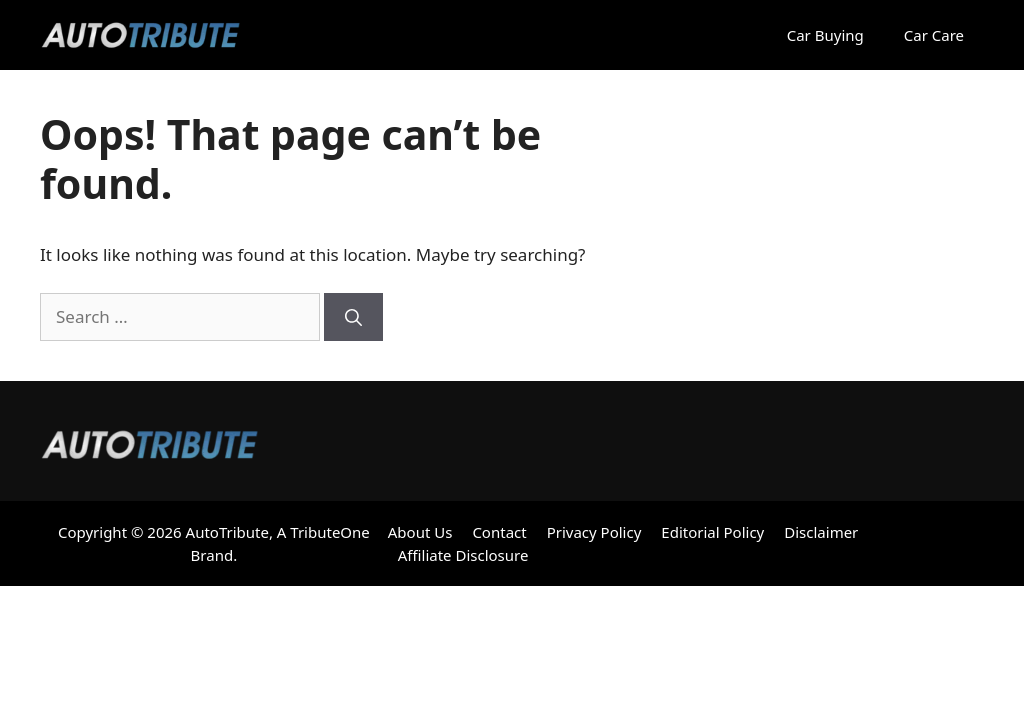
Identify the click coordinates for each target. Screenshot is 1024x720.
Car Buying (825, 35)
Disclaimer (821, 532)
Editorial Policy (712, 532)
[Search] (353, 317)
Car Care (934, 35)
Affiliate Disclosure (463, 555)
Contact (499, 532)
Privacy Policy (594, 532)
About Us (420, 532)
